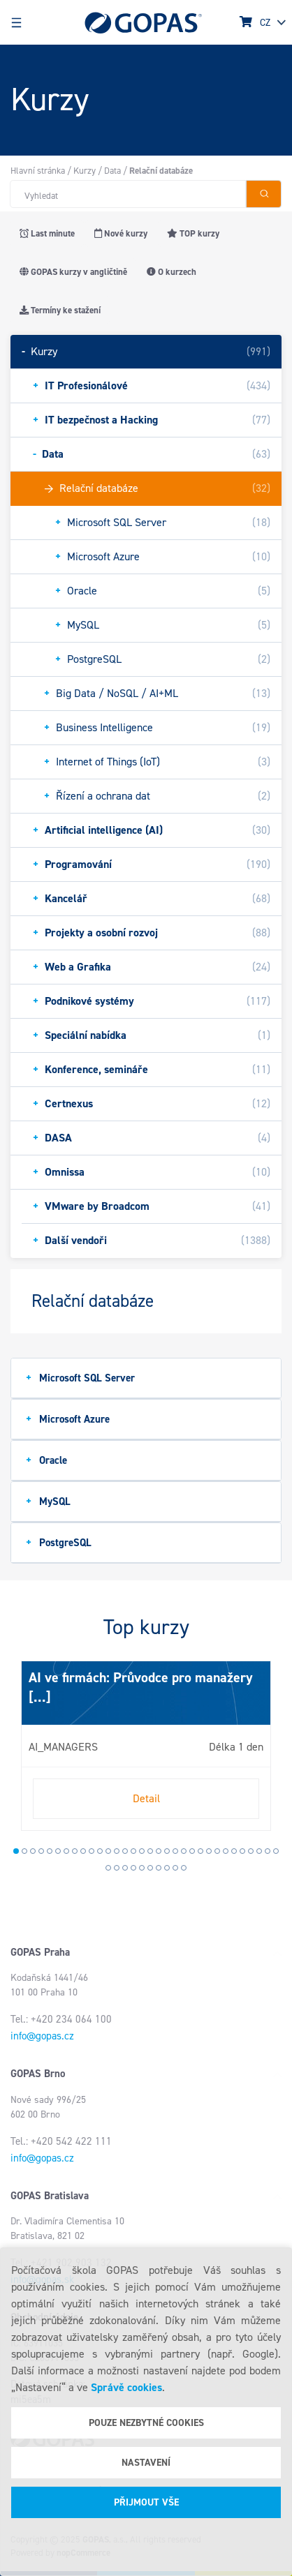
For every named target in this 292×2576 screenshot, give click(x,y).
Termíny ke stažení (60, 310)
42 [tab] (184, 1868)
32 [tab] (276, 1851)
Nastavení (146, 2462)
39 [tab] (158, 1868)
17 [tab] (150, 1851)
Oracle (46, 1460)
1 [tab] (16, 1851)
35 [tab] (125, 1868)
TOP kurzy (193, 233)
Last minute (47, 233)
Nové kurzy (120, 233)
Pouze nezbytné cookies (146, 2422)
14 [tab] (125, 1851)
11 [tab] (100, 1851)
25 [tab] (217, 1851)
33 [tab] (108, 1868)
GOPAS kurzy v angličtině (73, 272)
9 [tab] (83, 1851)
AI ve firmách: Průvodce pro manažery (141, 1677)
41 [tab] (175, 1868)
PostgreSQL (59, 1542)
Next (24, 1751)
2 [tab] (24, 1851)
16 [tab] (142, 1851)
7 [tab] (66, 1851)
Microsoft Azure (68, 1418)
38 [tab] (150, 1868)
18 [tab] (158, 1851)
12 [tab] (108, 1851)
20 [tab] (175, 1851)
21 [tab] (184, 1851)
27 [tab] (234, 1851)
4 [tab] (41, 1851)
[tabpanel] (146, 1745)
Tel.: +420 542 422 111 (61, 2141)
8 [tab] (75, 1851)
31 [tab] (267, 1851)
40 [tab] (167, 1868)
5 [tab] (49, 1851)
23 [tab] (200, 1851)
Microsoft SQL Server (80, 1377)
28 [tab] (242, 1851)
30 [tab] (259, 1851)
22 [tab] (192, 1851)
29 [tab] (251, 1851)
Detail (146, 1798)
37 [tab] (142, 1868)
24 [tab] (209, 1851)
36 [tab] (133, 1868)
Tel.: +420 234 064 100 (61, 2019)
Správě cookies (126, 2387)
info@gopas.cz (42, 2036)
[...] (40, 1697)
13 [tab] (116, 1851)
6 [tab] (58, 1851)
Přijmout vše (146, 2502)
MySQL (48, 1501)
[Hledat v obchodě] (128, 194)
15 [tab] (133, 1851)
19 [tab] (167, 1851)
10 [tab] (91, 1851)
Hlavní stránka (37, 171)
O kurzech (171, 272)
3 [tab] (33, 1851)
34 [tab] (116, 1868)
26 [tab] (225, 1851)
